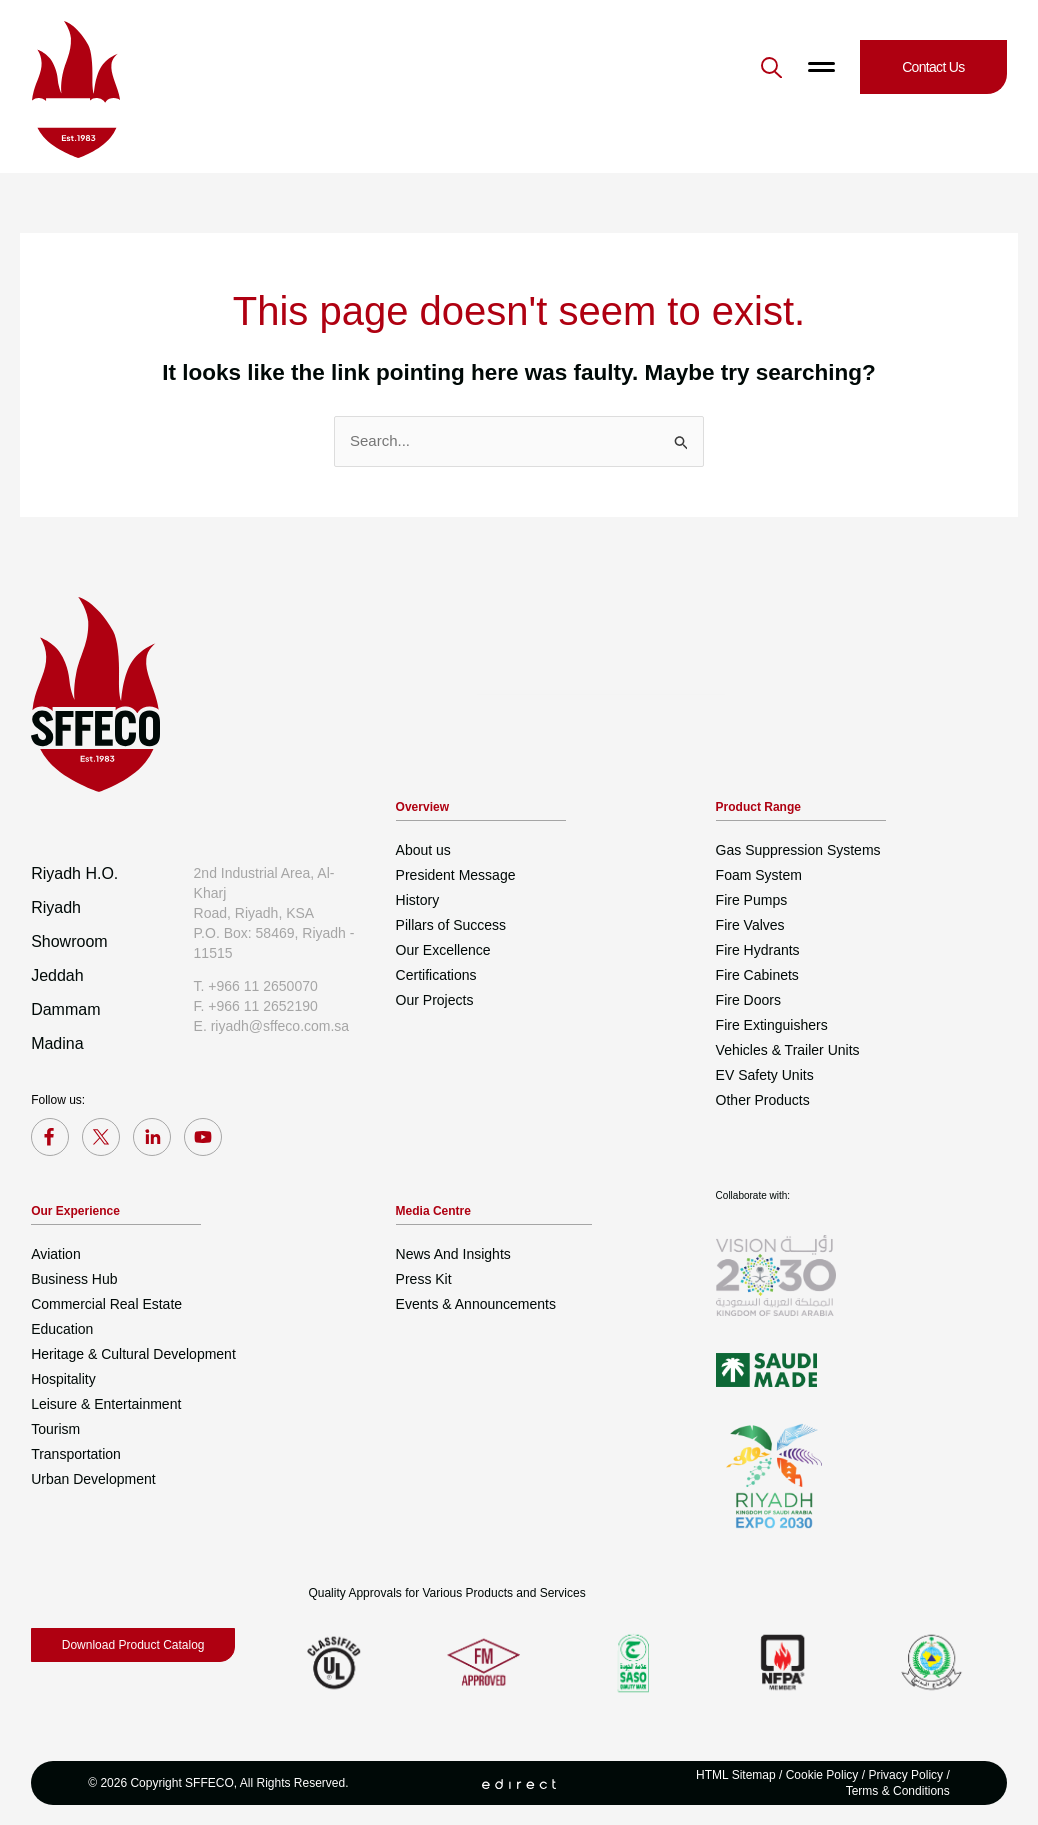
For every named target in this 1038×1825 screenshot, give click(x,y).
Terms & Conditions (898, 1791)
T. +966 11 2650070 (256, 986)
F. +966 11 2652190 (256, 1006)
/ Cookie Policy (817, 1775)
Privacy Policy (905, 1775)
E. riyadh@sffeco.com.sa (272, 1026)
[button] (772, 67)
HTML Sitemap (736, 1775)
